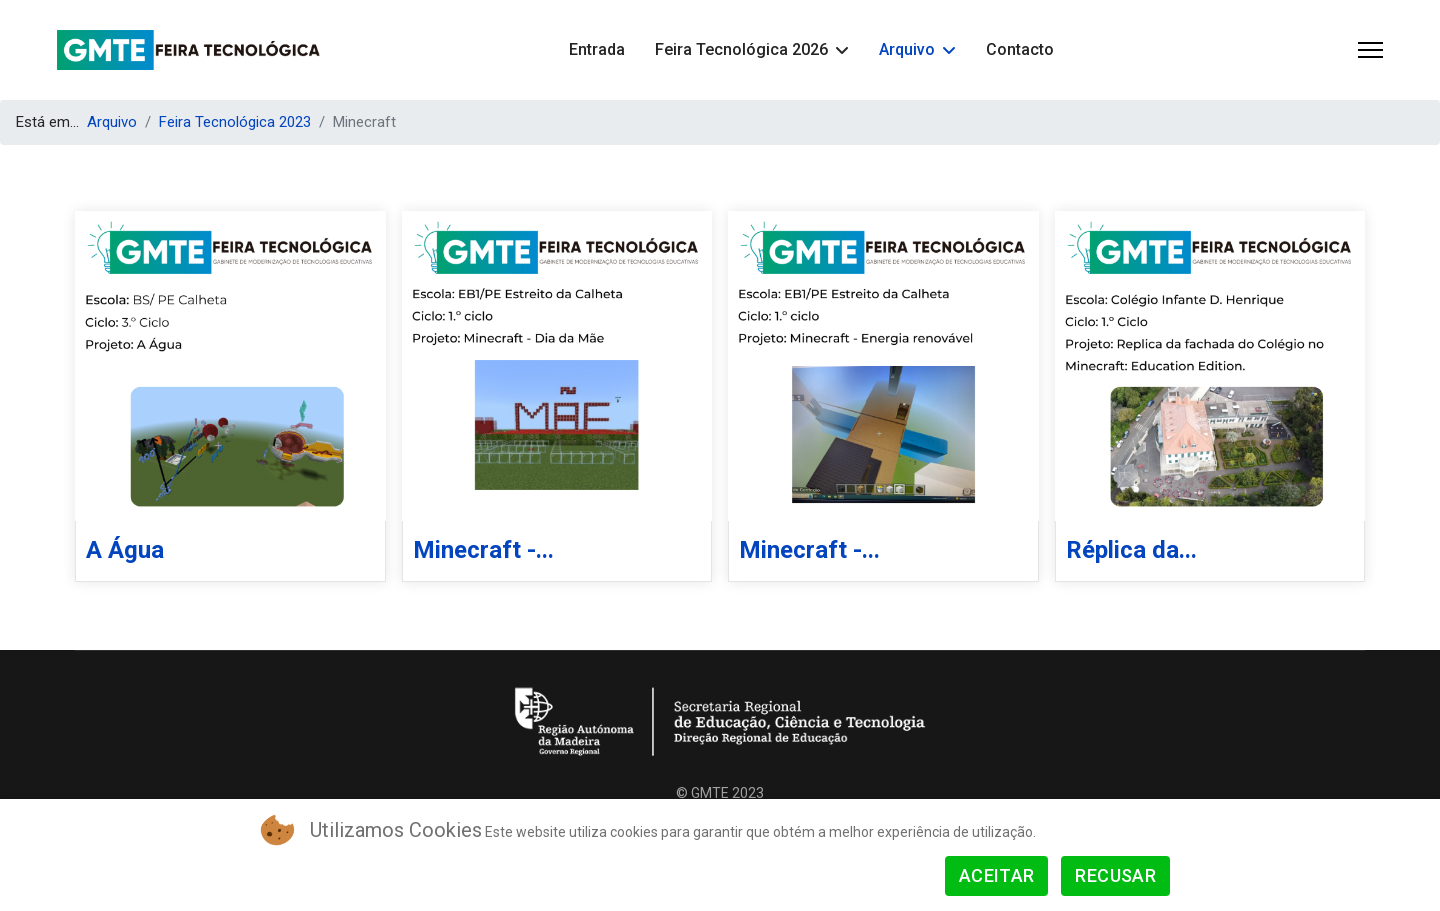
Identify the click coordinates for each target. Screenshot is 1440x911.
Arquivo (907, 49)
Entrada (597, 49)
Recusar (1115, 875)
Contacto (1020, 49)
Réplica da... (1131, 550)
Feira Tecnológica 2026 (741, 49)
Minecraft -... (483, 550)
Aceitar (997, 875)
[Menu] (1370, 50)
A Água (125, 550)
